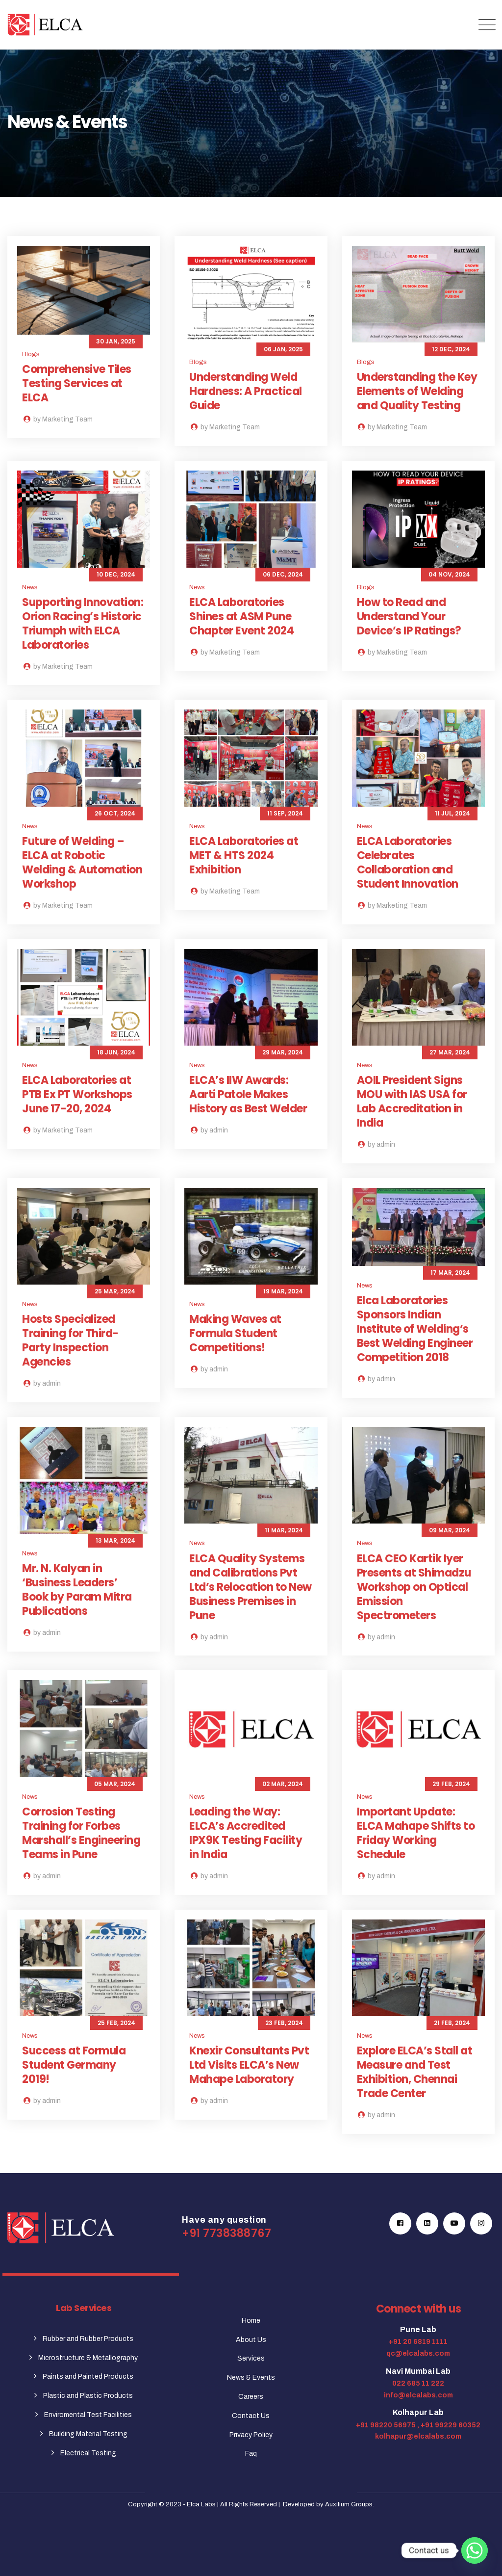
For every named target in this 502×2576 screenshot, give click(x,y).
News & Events (251, 2377)
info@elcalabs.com (418, 2395)
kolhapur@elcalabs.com (418, 2436)
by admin (208, 1130)
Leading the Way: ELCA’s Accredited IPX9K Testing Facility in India (245, 1833)
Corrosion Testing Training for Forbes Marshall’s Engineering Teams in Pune (81, 1833)
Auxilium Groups (349, 2504)
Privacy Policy (251, 2435)
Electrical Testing (88, 2453)
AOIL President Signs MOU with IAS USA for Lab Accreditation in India (412, 1101)
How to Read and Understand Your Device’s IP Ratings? (409, 616)
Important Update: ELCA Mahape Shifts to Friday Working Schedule (416, 1833)
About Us (251, 2339)
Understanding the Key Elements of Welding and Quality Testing (417, 391)
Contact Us (251, 2415)
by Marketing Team (57, 419)
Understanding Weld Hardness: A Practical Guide (245, 391)
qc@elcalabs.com (418, 2353)
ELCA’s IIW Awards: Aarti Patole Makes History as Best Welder (248, 1094)
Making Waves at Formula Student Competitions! (235, 1333)
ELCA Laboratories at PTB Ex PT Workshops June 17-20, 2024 (77, 1094)
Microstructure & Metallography (88, 2358)
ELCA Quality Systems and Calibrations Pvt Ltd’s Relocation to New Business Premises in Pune (250, 1587)
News (30, 587)
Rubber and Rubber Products (88, 2338)
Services (251, 2358)
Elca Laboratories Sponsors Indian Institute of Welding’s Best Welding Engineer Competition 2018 (415, 1329)
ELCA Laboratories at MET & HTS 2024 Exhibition (243, 855)
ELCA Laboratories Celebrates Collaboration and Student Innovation (407, 863)
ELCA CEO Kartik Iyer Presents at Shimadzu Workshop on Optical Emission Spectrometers (414, 1587)
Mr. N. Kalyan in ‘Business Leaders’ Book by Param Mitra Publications (77, 1590)
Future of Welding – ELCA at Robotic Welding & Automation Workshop (82, 863)
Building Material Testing (88, 2434)
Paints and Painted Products (88, 2376)
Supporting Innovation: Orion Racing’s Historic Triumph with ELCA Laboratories (82, 624)
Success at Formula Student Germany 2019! (74, 2065)
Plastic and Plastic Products (88, 2395)
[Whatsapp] (474, 2550)
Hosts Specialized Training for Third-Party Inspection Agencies (70, 1340)
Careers (250, 2396)
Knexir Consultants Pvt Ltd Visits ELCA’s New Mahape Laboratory (249, 2065)
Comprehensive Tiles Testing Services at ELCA (76, 383)
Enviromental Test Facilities (88, 2414)
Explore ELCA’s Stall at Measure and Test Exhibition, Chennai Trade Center (415, 2072)
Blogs (31, 354)
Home (251, 2320)
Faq (251, 2453)
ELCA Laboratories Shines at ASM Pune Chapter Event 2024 (241, 616)
